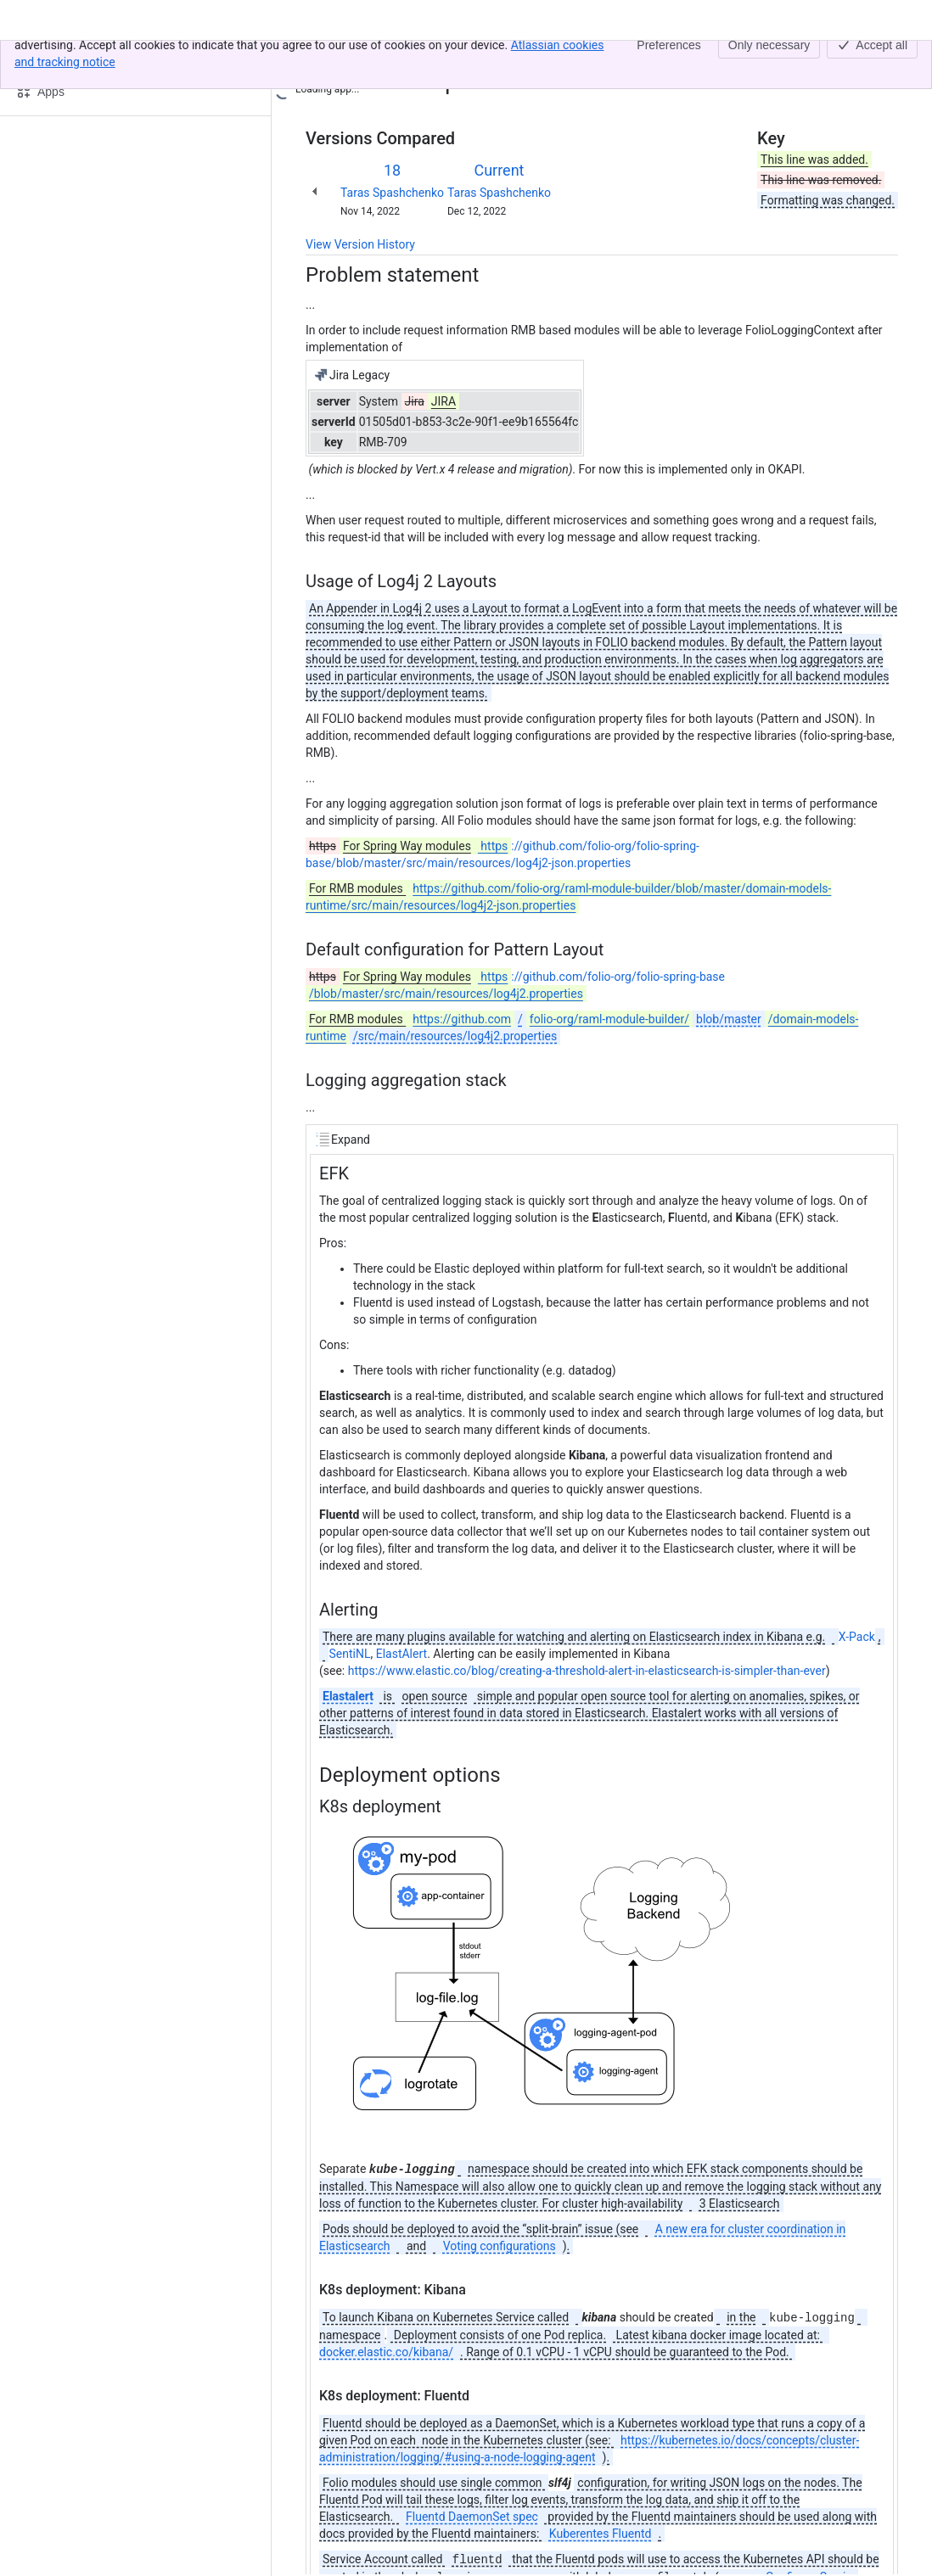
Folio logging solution (439, 57)
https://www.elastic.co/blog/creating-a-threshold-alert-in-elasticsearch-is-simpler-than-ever (587, 1670)
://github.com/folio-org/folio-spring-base (515, 985)
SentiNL (349, 1653)
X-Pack (857, 1637)
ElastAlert (401, 1653)
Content (326, 57)
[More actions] (882, 63)
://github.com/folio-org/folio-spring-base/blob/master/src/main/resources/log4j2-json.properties (502, 853)
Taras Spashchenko (392, 192)
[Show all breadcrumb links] (363, 57)
